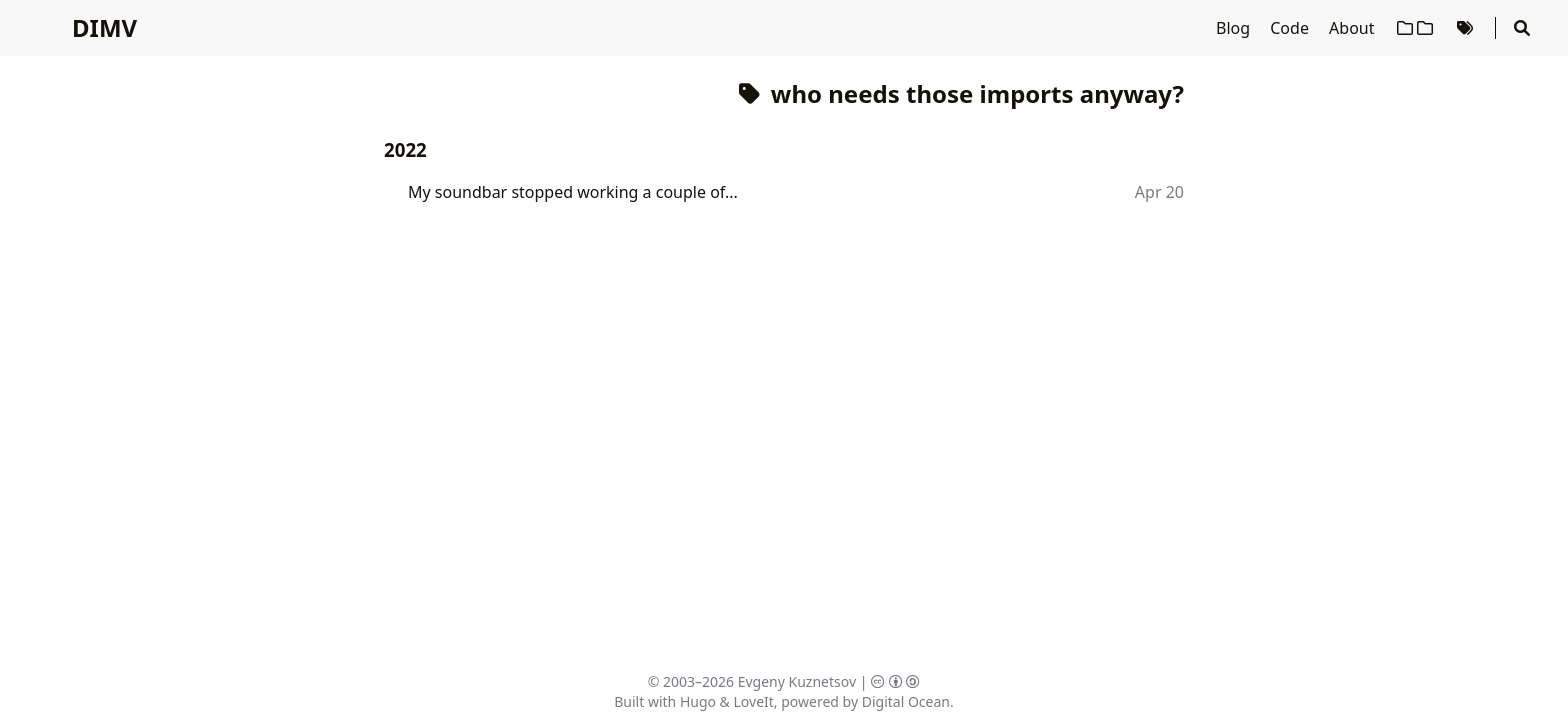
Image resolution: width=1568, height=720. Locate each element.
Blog (1235, 28)
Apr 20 (1159, 192)
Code (1291, 28)
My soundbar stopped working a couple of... (573, 192)
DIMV (104, 27)
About (1354, 28)
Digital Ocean (906, 701)
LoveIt (754, 701)
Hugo (698, 701)
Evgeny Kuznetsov (797, 681)
